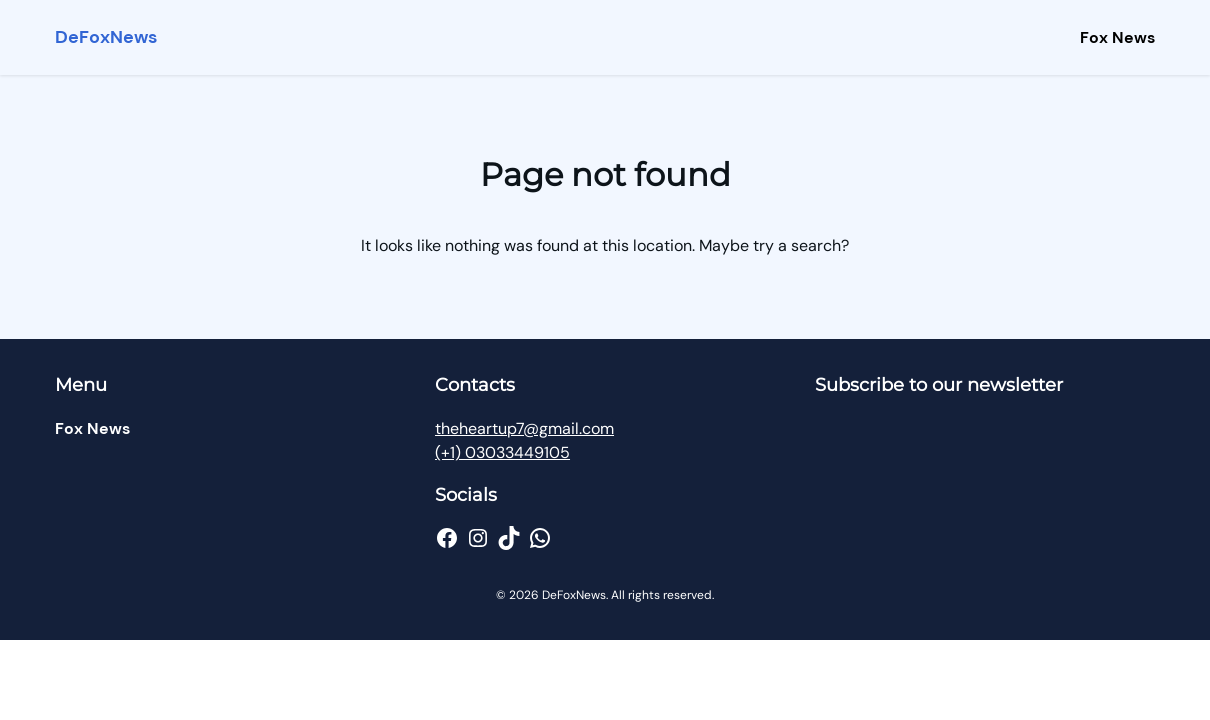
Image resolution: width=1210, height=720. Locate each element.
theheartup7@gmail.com (524, 428)
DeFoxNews (106, 37)
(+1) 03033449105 (502, 452)
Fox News (1117, 37)
